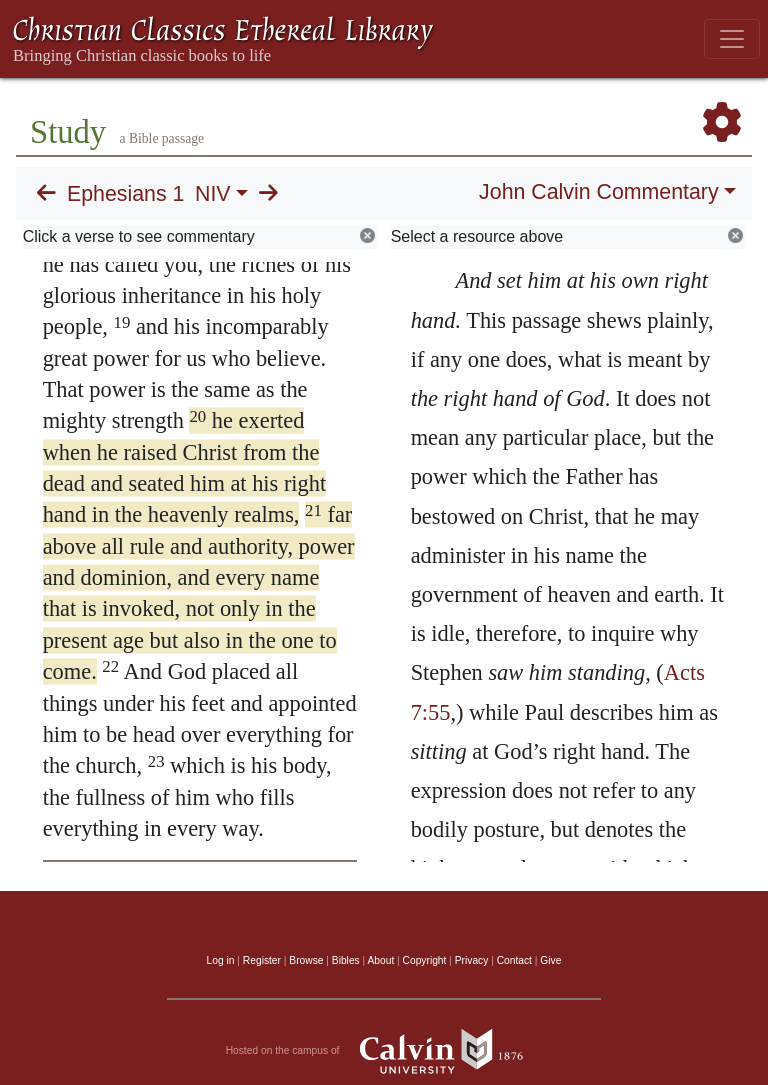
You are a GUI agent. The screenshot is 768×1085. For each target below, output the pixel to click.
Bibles (346, 960)
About (380, 960)
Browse (306, 960)
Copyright (425, 960)
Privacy (472, 960)
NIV (213, 194)
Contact (514, 960)
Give (550, 960)
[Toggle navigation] (732, 39)
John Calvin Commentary (598, 192)
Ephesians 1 (125, 194)
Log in (221, 960)
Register (262, 960)
